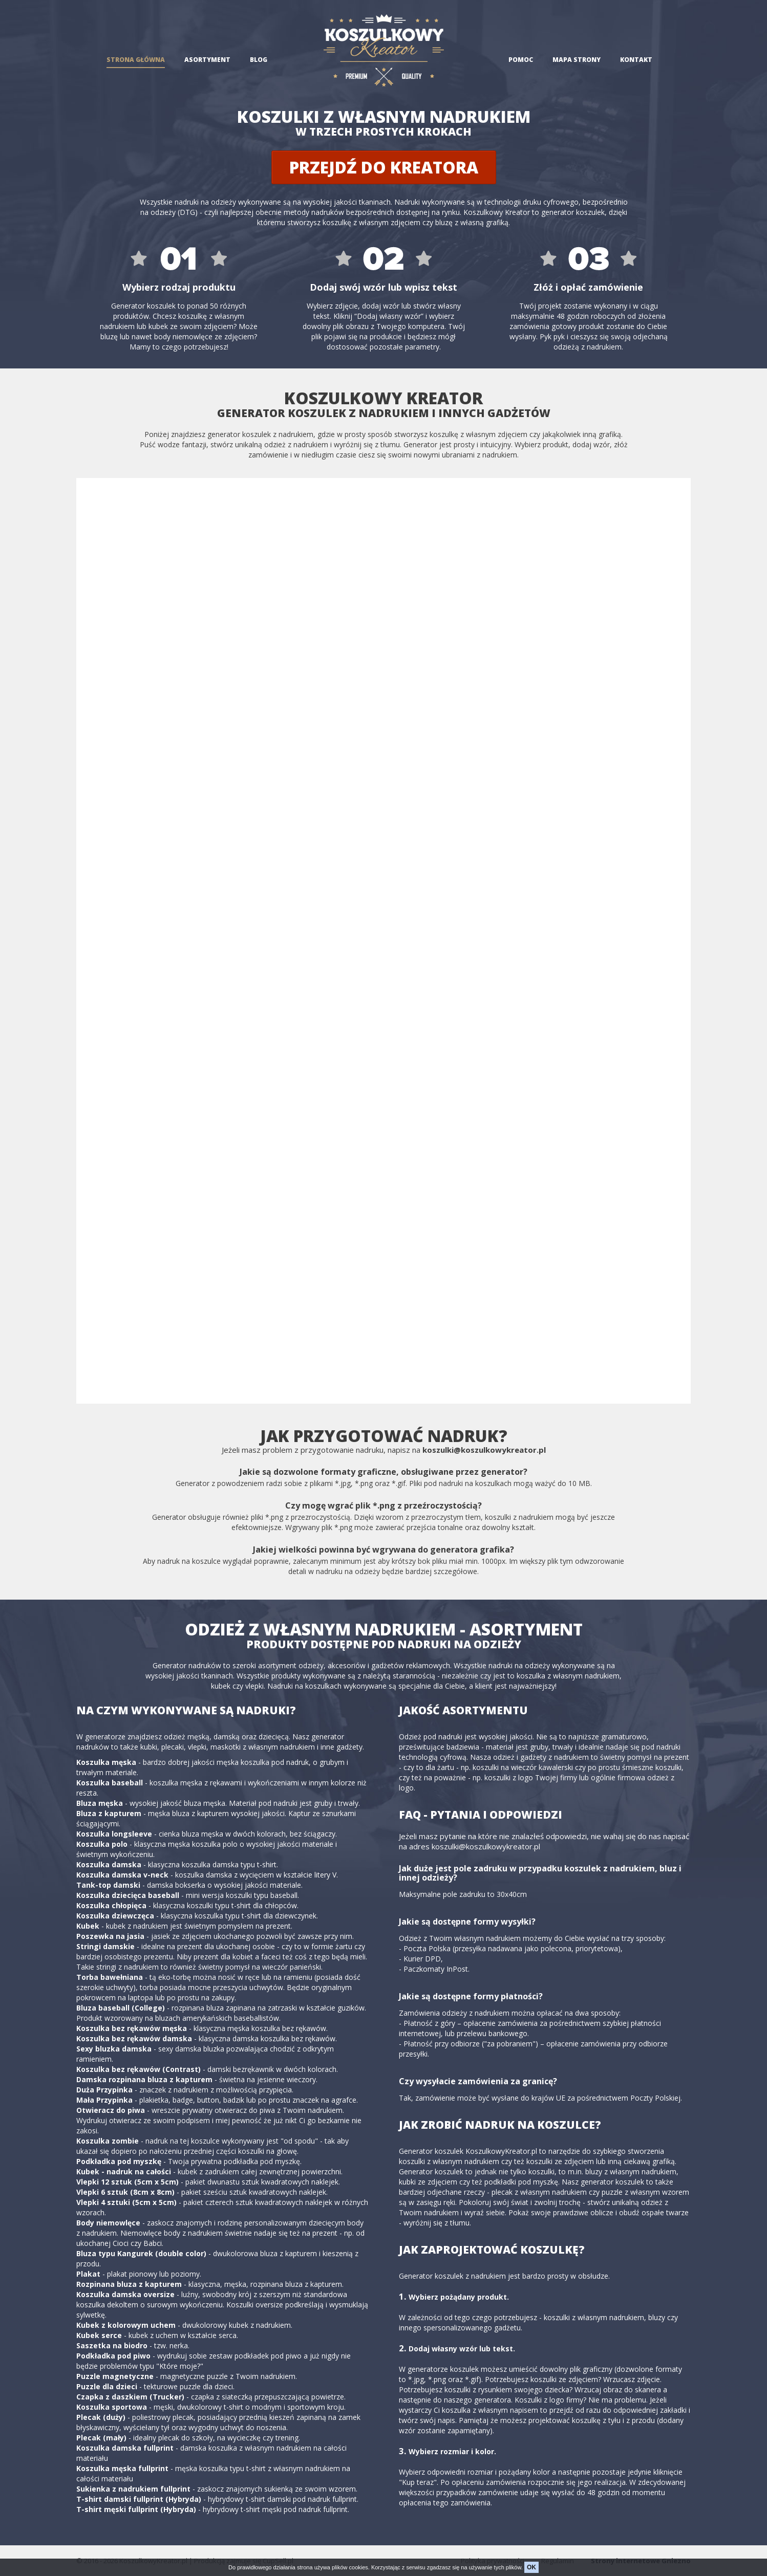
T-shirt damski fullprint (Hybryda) (138, 2499)
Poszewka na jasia (110, 1936)
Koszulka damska (108, 1864)
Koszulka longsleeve (114, 1834)
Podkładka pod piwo (113, 2356)
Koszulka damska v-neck (122, 1875)
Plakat (88, 2274)
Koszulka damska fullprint (125, 2448)
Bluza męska (99, 1803)
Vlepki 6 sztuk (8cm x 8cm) (125, 2192)
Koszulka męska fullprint (122, 2468)
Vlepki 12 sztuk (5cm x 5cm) (127, 2182)
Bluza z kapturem (108, 1813)
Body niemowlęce (108, 2223)
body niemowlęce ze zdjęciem (204, 336)
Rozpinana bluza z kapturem (129, 2284)
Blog (258, 59)
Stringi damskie (105, 1946)
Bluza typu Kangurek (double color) (141, 2253)
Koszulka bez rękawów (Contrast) (138, 2069)
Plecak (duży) (100, 2417)
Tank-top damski (108, 1885)
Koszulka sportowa (111, 2407)
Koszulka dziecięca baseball (127, 1895)
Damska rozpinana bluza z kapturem (144, 2079)
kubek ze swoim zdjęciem (190, 326)
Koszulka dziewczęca (115, 1915)
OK (531, 2567)
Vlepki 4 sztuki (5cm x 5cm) (126, 2202)
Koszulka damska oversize (125, 2294)
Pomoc (520, 59)
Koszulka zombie (107, 2141)
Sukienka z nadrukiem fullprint (133, 2489)
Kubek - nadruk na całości (123, 2171)
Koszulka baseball (109, 1782)
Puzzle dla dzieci (106, 2386)
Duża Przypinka (104, 2089)
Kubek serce (99, 2335)
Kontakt (636, 59)
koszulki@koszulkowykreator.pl (484, 1450)
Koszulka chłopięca (111, 1905)
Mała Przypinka (104, 2100)
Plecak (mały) (101, 2437)
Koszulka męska (106, 1762)
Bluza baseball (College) (120, 2008)
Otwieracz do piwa (110, 2110)
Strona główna (135, 59)
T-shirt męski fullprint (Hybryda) (136, 2509)
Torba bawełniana (109, 1977)
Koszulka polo (101, 1844)
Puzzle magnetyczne (115, 2376)
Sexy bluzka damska (114, 2049)
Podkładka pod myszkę (118, 2161)
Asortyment (207, 59)
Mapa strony (576, 59)
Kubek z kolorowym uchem (126, 2325)
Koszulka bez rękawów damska (134, 2038)
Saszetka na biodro (111, 2345)
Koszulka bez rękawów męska (131, 2028)
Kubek (87, 1926)
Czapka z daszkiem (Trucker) (130, 2397)
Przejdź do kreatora (383, 167)
